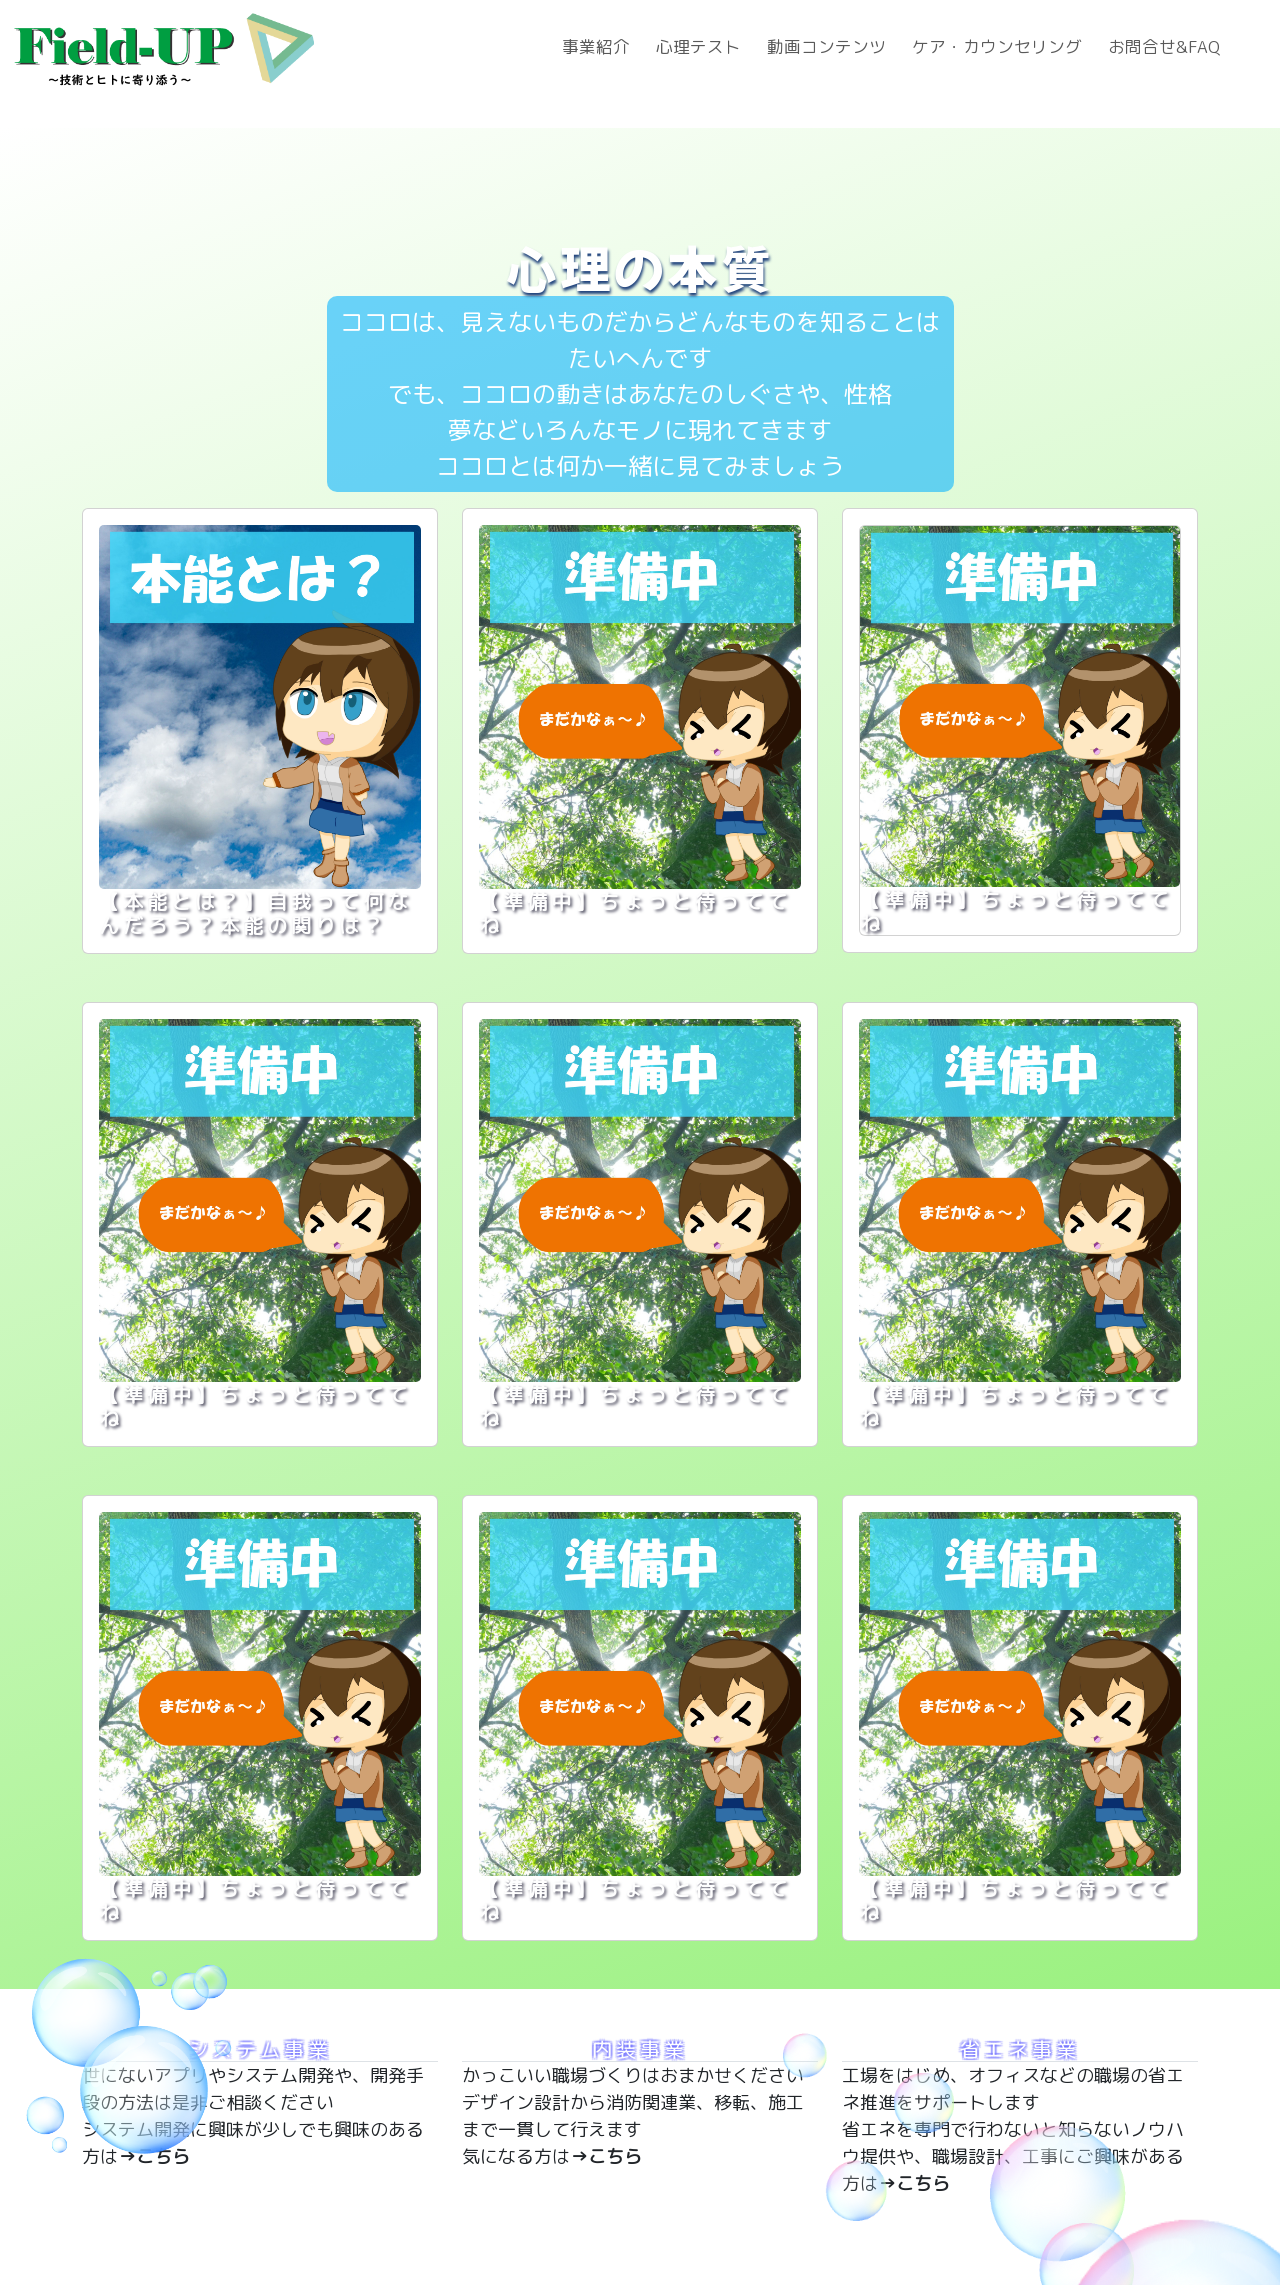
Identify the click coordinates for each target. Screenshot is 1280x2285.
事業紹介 (596, 46)
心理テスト (698, 46)
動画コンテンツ (826, 46)
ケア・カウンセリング (997, 46)
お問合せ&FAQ (1164, 46)
